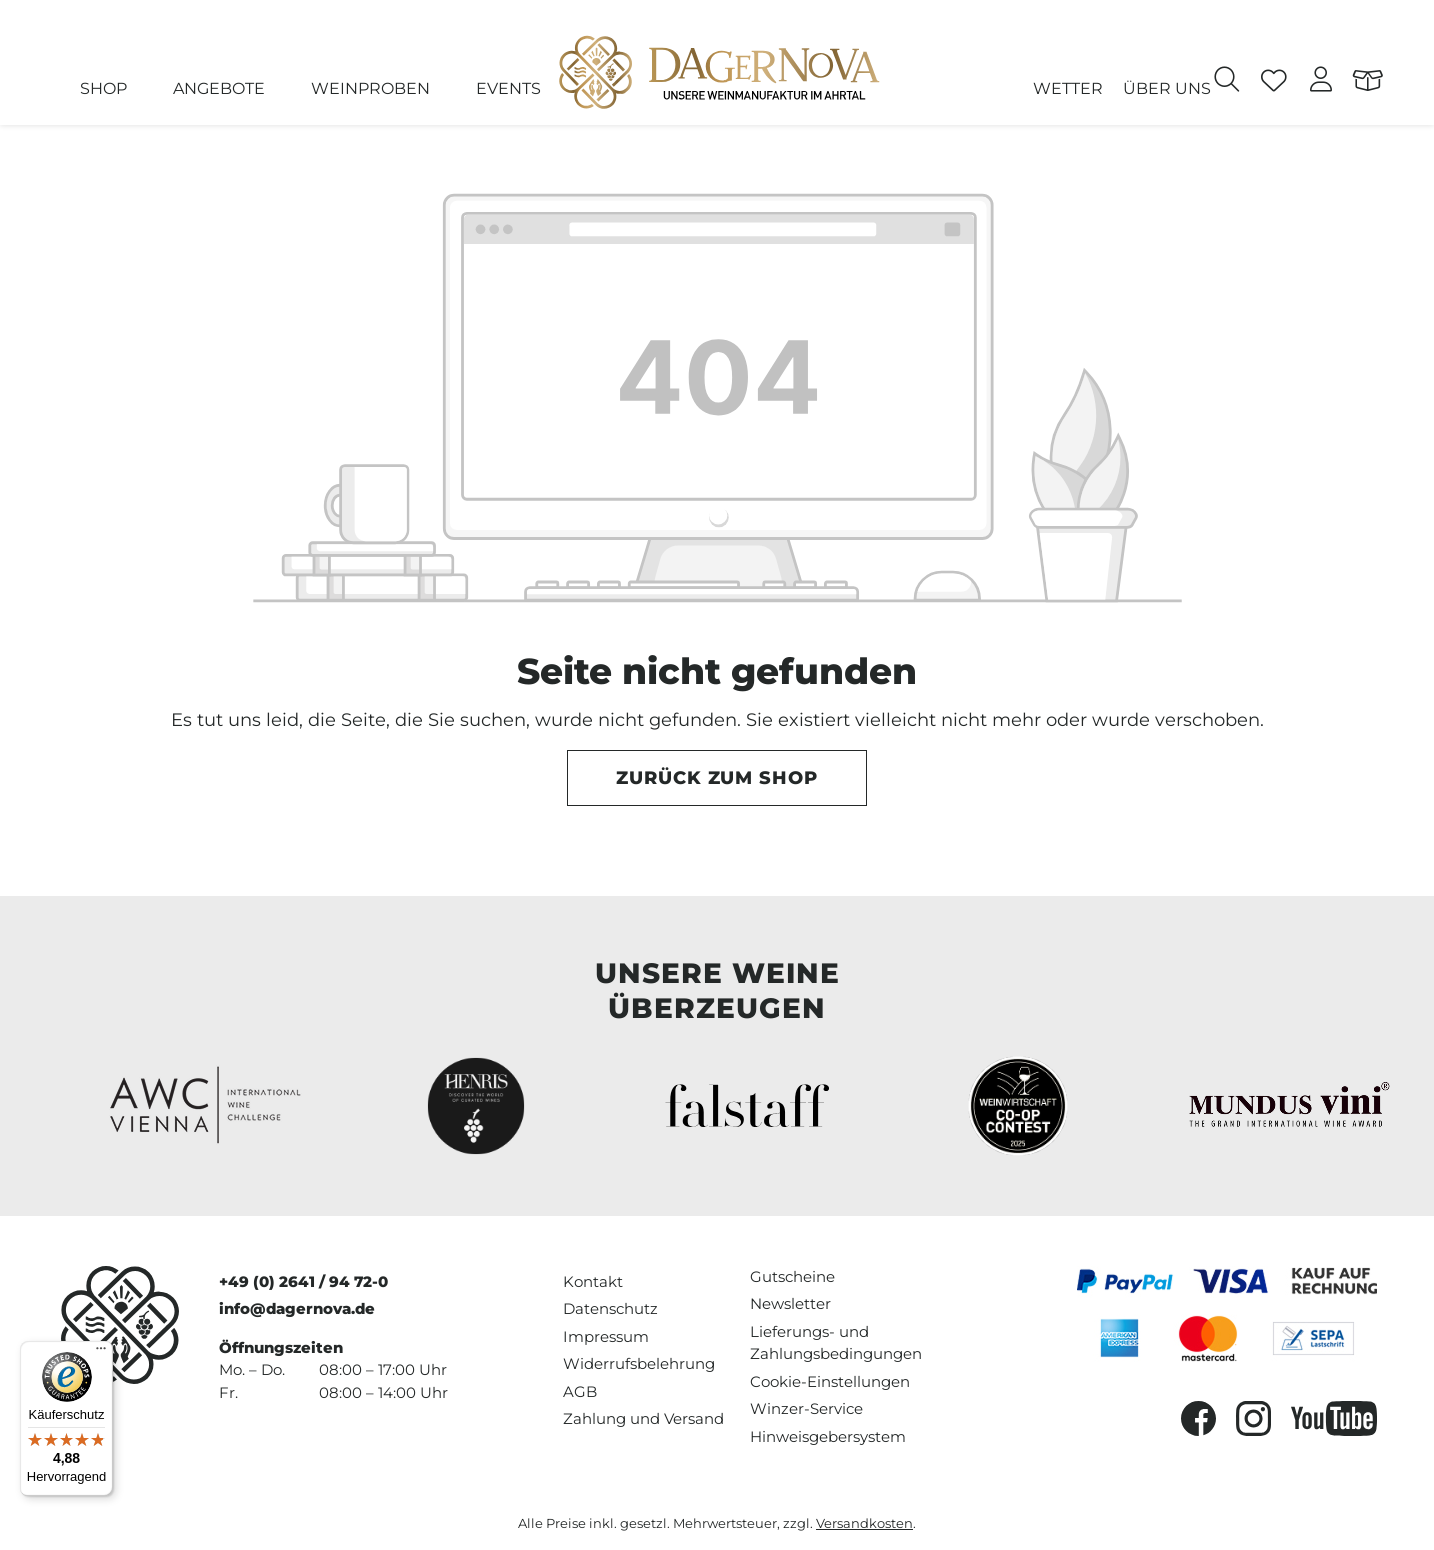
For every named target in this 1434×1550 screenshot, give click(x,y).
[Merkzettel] (1274, 82)
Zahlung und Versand (643, 1418)
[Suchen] (1227, 82)
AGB (580, 1391)
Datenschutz (610, 1308)
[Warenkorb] (1368, 82)
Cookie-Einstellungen (830, 1381)
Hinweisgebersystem (828, 1436)
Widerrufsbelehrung (639, 1363)
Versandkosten (864, 1523)
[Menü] (101, 1353)
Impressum (606, 1336)
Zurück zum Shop (717, 778)
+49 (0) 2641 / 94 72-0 (303, 1281)
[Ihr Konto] (1321, 82)
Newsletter (790, 1303)
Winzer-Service (806, 1408)
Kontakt (593, 1281)
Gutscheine (792, 1276)
